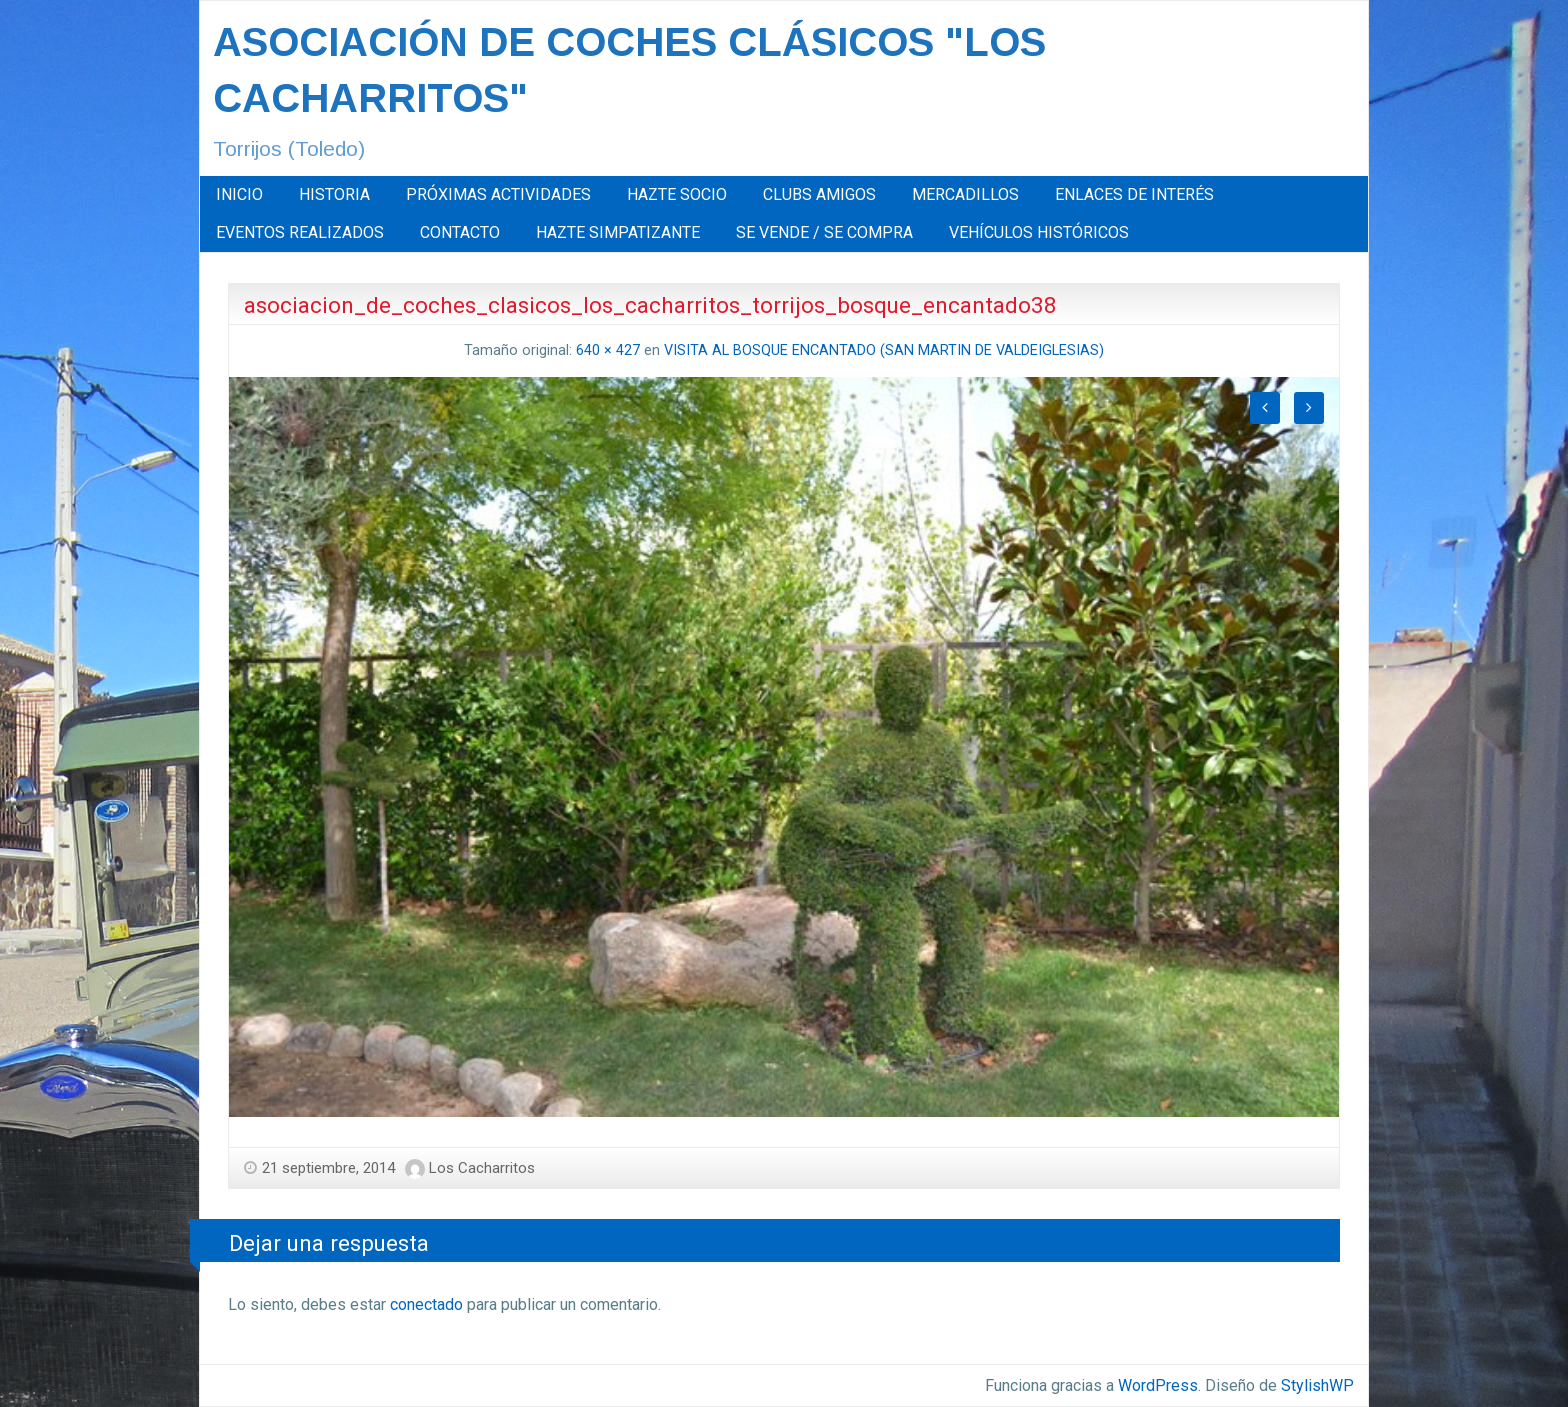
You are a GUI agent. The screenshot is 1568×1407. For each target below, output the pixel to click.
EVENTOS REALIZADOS (300, 232)
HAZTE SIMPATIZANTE (618, 232)
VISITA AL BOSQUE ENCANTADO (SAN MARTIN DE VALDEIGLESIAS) (884, 350)
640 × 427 (608, 350)
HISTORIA (334, 194)
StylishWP (1317, 1385)
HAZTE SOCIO (677, 194)
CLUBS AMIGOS (819, 194)
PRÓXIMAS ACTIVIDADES (498, 194)
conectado (426, 1304)
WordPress (1158, 1385)
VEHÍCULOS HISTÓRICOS (1039, 232)
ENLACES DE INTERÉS (1134, 194)
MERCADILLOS (965, 194)
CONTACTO (460, 232)
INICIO (239, 194)
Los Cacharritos (482, 1168)
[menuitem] (239, 195)
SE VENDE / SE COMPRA (824, 232)
